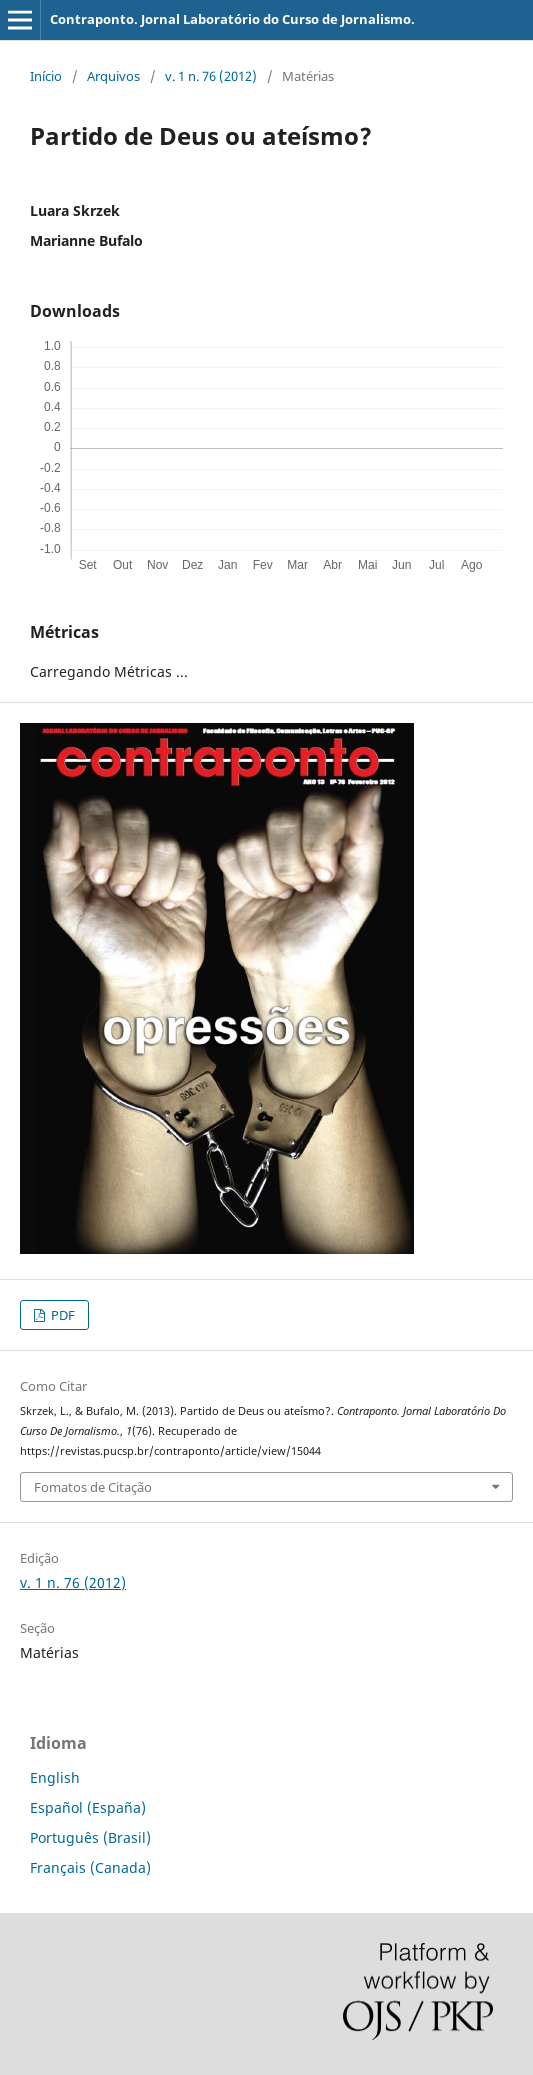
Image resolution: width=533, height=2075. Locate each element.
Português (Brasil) (90, 1837)
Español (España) (88, 1807)
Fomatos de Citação (93, 1487)
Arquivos (113, 76)
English (55, 1777)
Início (46, 76)
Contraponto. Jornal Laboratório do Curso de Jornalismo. (232, 19)
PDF (61, 1315)
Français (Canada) (90, 1867)
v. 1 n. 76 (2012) (211, 76)
